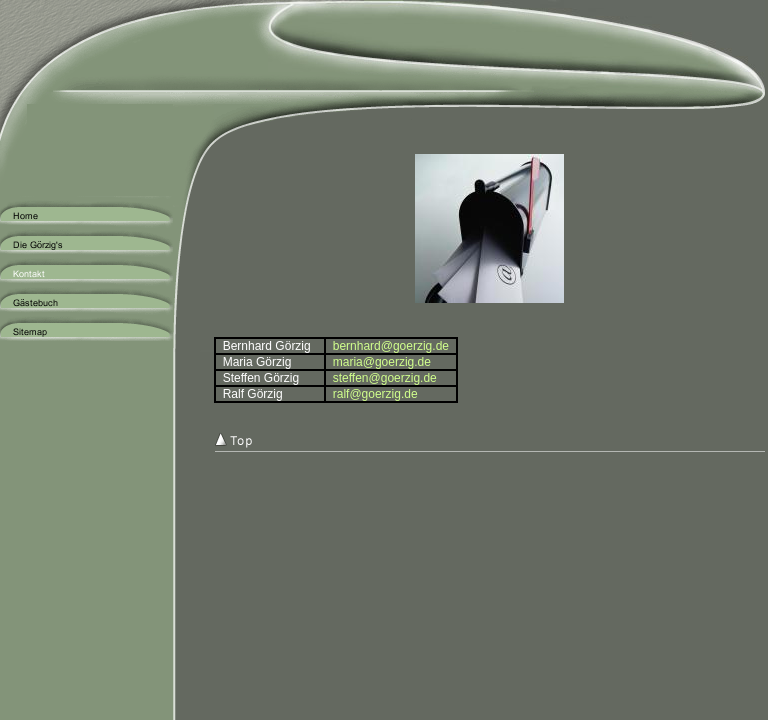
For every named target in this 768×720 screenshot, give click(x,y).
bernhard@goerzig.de (391, 346)
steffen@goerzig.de (385, 378)
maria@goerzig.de (382, 362)
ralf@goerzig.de (375, 394)
